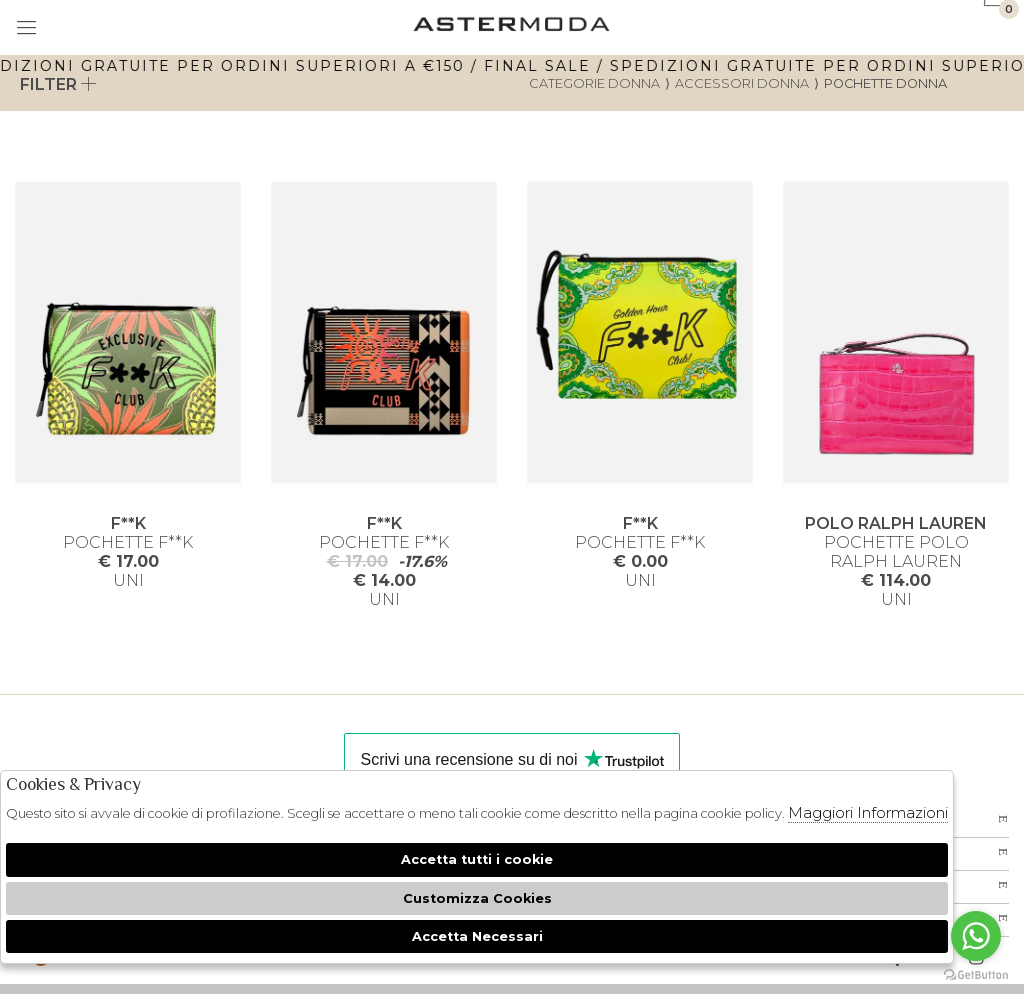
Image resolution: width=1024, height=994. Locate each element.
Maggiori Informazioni (868, 812)
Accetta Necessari (477, 936)
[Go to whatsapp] (976, 936)
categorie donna (594, 83)
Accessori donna (742, 83)
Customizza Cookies (477, 898)
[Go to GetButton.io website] (976, 974)
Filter (58, 84)
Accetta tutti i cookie (477, 859)
